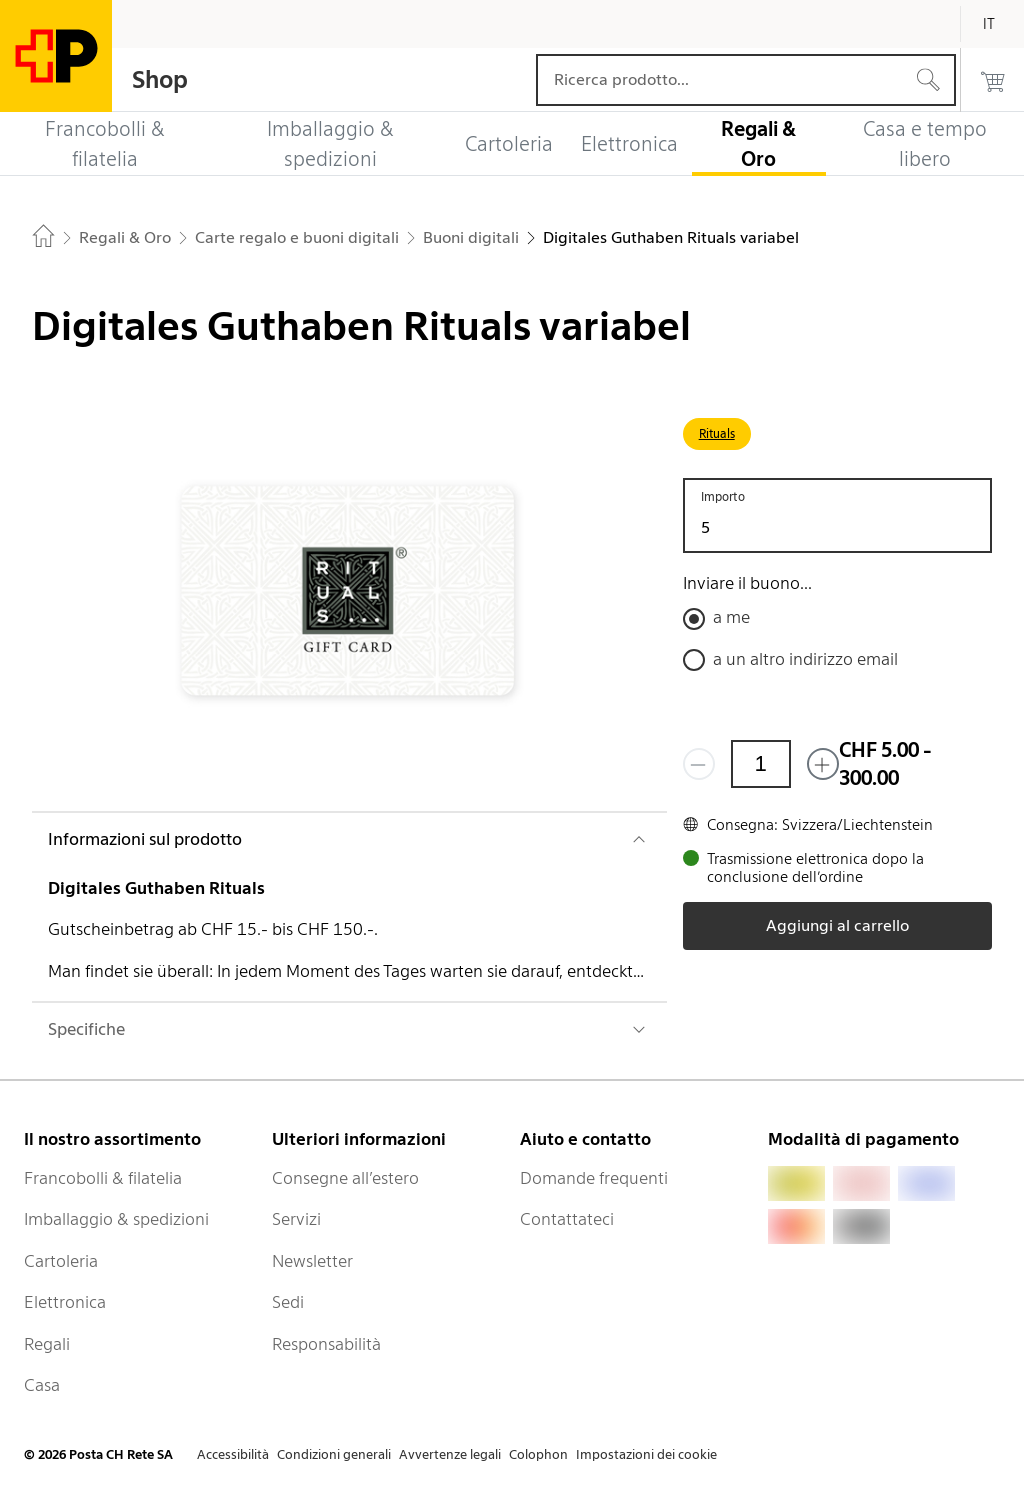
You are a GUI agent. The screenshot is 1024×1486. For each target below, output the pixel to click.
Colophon (538, 1454)
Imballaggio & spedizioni (116, 1219)
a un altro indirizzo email (805, 659)
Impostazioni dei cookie (646, 1454)
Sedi (288, 1302)
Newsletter (312, 1261)
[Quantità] (761, 764)
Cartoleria (61, 1261)
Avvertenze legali (450, 1454)
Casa (42, 1385)
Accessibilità (233, 1454)
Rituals (717, 433)
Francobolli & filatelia (103, 1178)
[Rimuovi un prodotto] (699, 764)
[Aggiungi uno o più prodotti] (823, 764)
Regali (47, 1344)
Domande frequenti (594, 1178)
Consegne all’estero (345, 1178)
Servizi (296, 1219)
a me (731, 617)
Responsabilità (326, 1344)
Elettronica (65, 1302)
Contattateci (567, 1219)
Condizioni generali (334, 1454)
